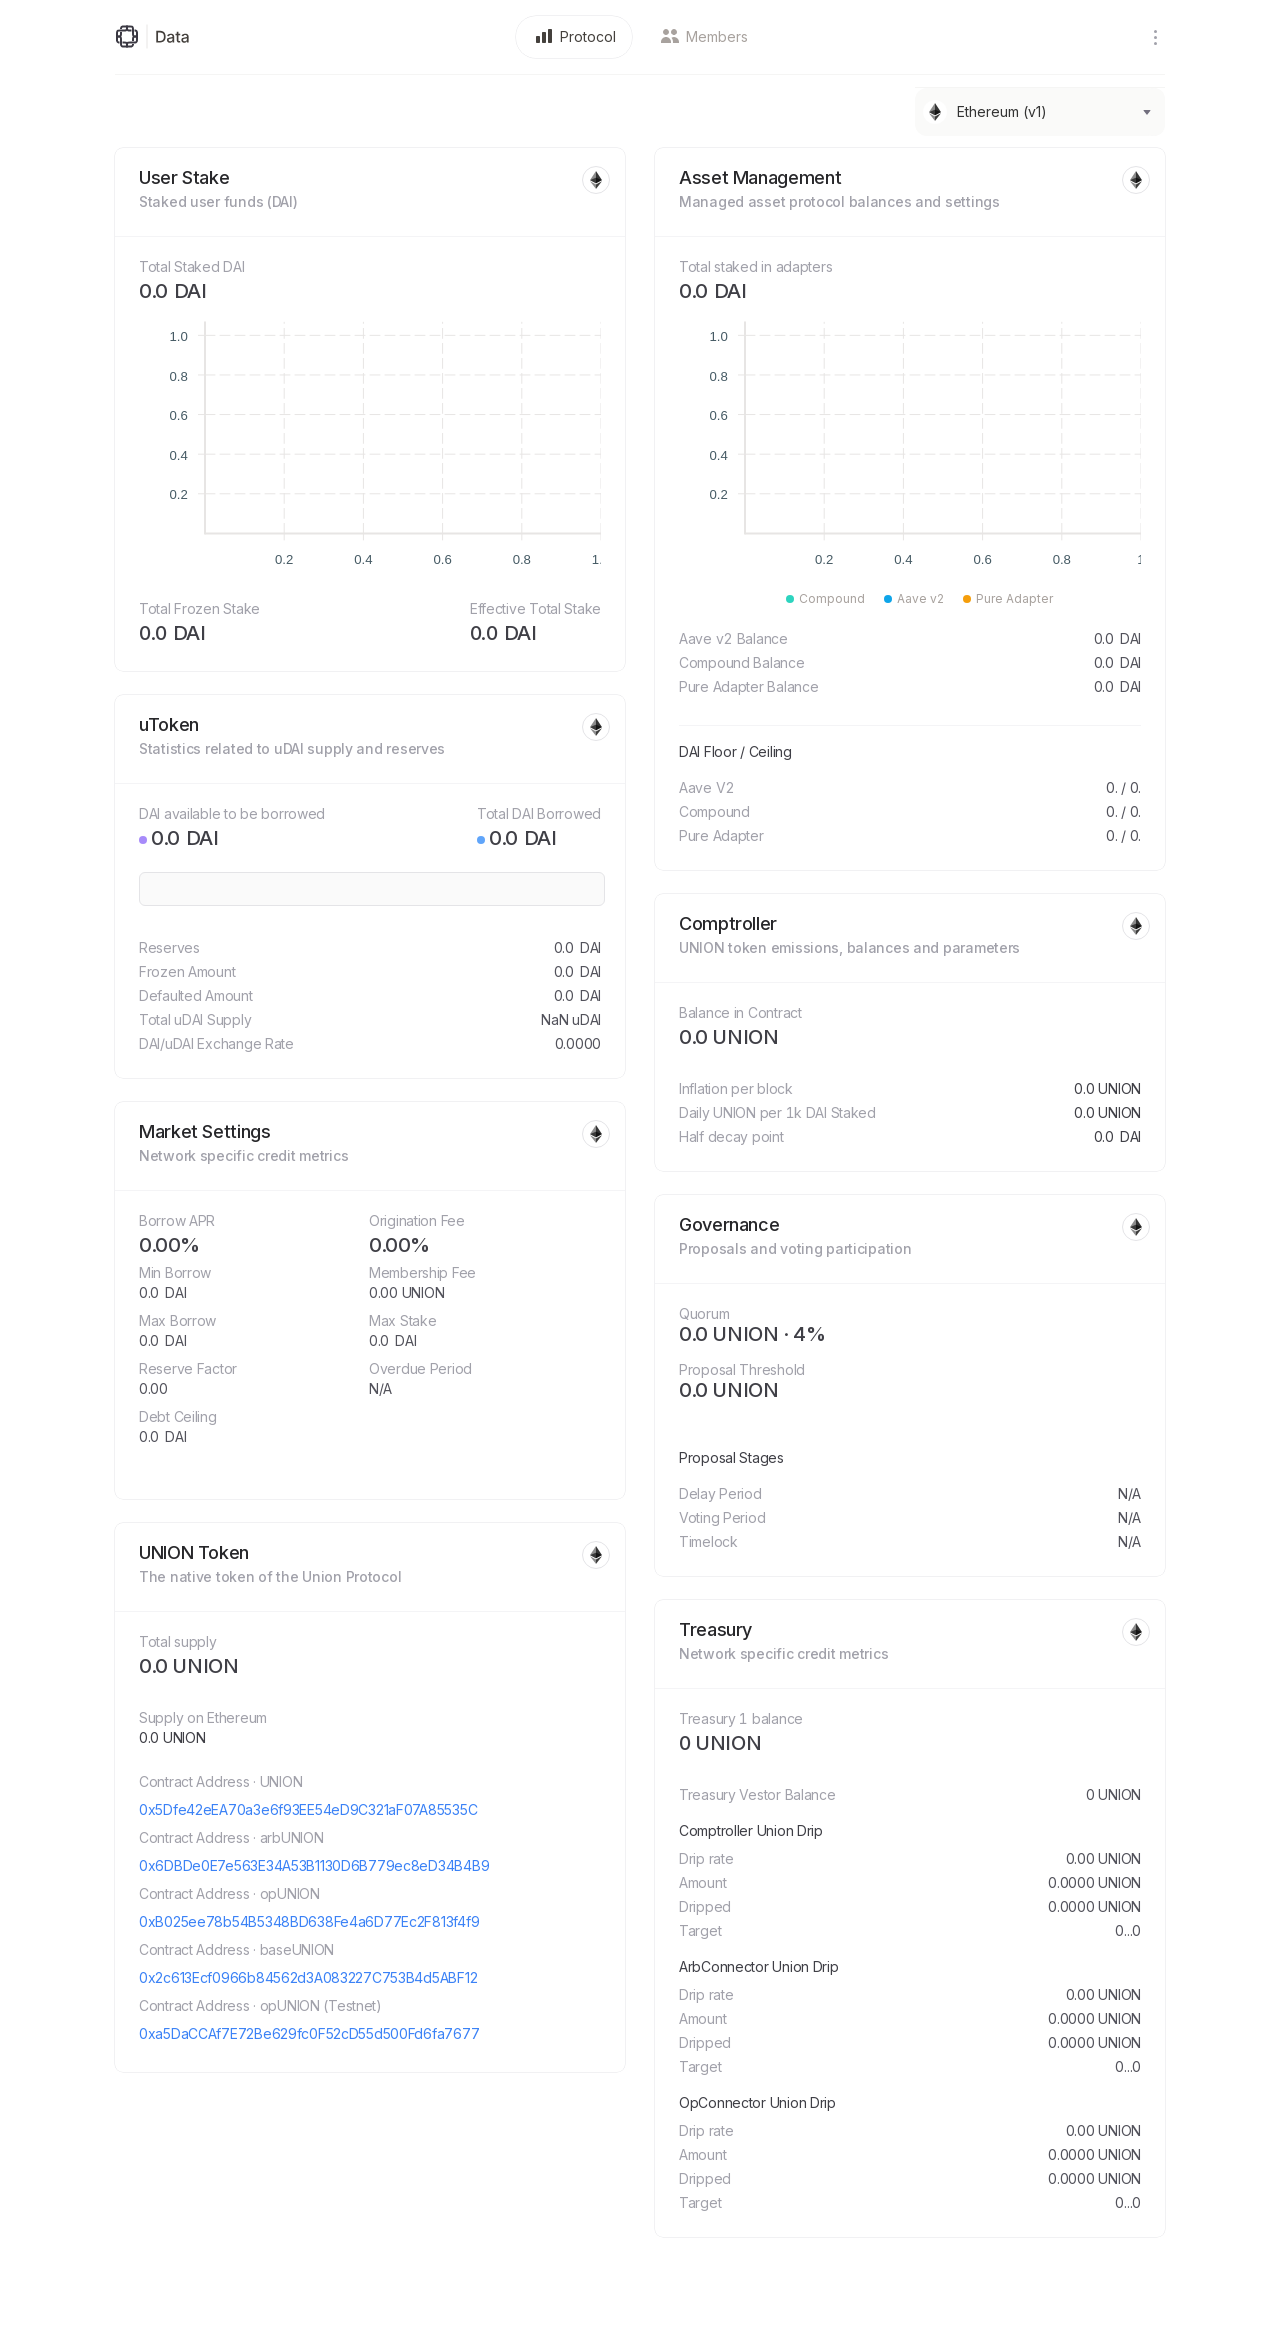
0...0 (1128, 1930)
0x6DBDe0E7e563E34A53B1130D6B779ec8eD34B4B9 (314, 1865)
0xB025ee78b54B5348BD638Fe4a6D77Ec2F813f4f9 (309, 1921)
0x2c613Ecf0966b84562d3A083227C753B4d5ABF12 (308, 1977)
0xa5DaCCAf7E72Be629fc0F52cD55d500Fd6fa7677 (309, 2033)
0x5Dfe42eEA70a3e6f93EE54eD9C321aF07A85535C (308, 1809)
